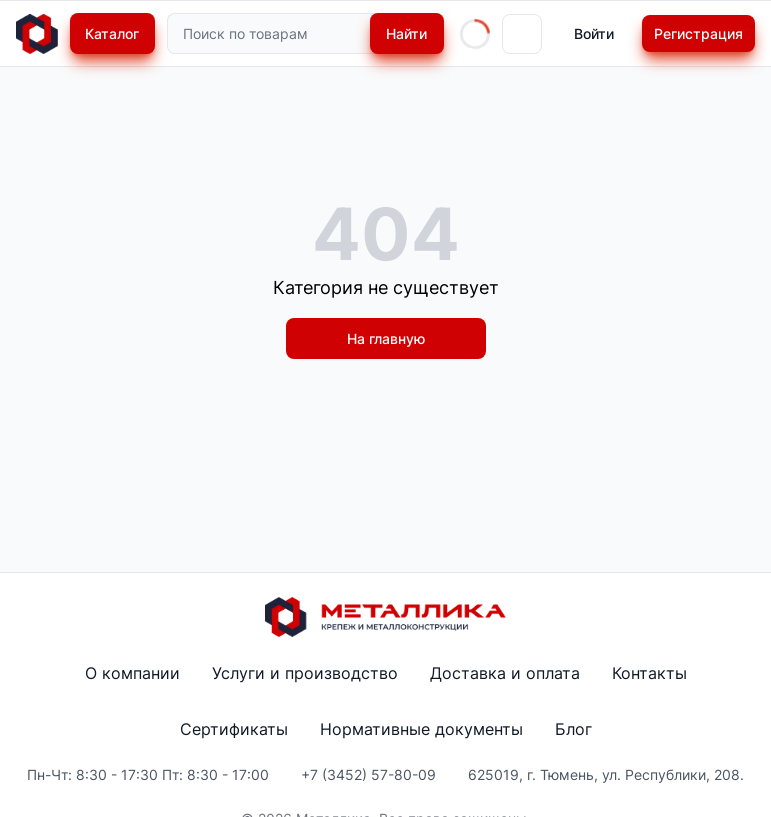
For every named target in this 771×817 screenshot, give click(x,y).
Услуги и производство (305, 673)
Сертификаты (234, 729)
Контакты (649, 673)
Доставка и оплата (505, 673)
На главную (386, 338)
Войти (594, 33)
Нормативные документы (421, 729)
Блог (573, 729)
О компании (132, 673)
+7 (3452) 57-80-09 (368, 774)
